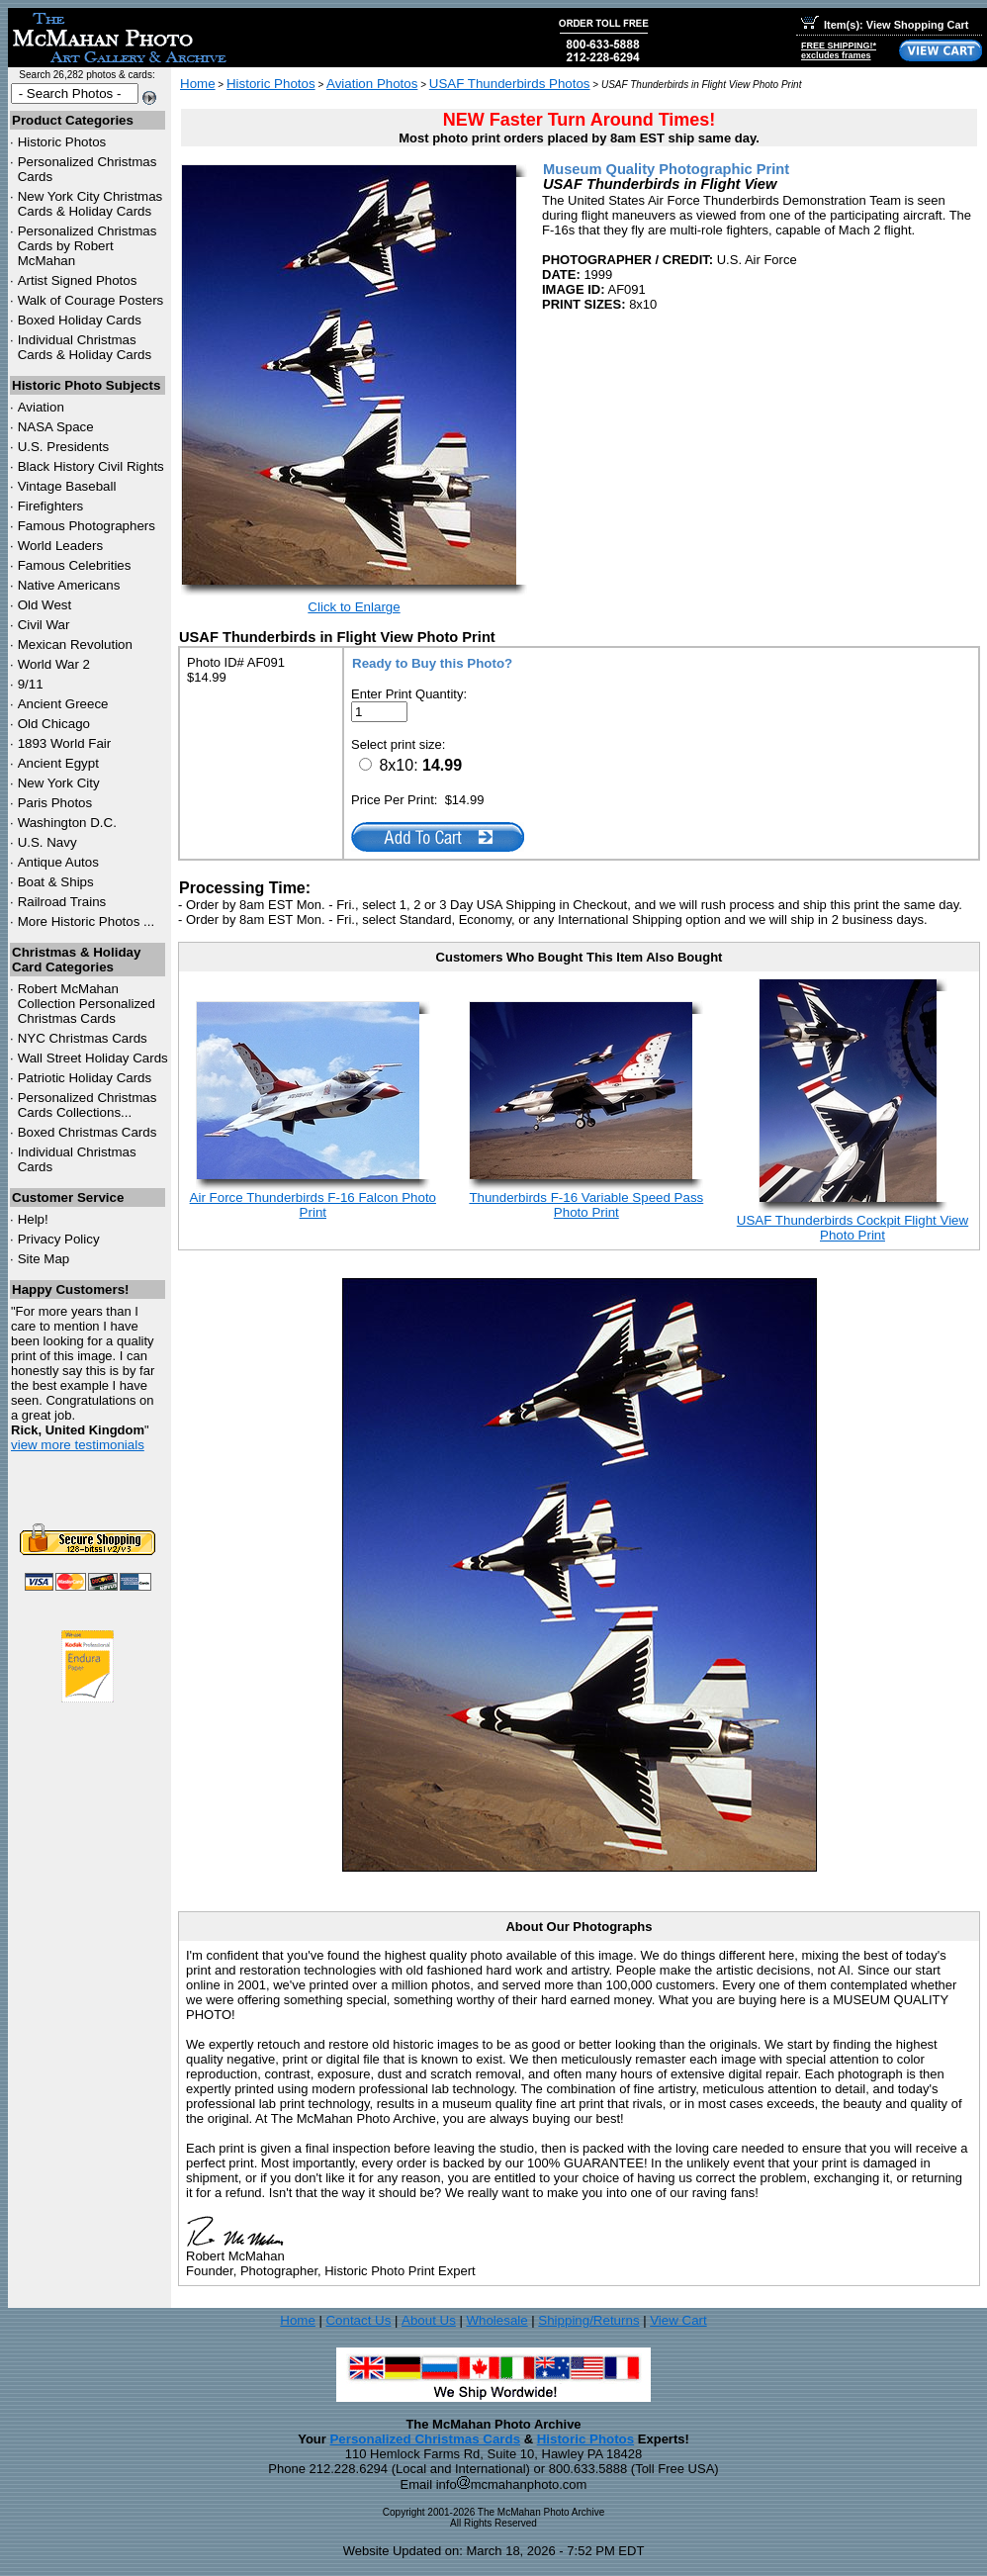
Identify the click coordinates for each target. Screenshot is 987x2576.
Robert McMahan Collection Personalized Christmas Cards (86, 1003)
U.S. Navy (47, 842)
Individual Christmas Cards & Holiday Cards (85, 347)
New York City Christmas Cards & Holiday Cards (90, 204)
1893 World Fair (65, 743)
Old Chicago (54, 723)
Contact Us (358, 2320)
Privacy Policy (59, 1239)
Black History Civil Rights (91, 466)
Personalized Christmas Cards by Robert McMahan (87, 246)
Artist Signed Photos (77, 280)
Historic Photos (62, 142)
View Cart (678, 2320)
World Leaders (60, 545)
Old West (45, 605)
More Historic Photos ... (86, 921)
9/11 (31, 684)
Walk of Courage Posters (91, 300)
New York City (59, 783)
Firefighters (51, 506)
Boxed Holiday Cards (79, 320)
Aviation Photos (371, 83)
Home (198, 83)
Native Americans (69, 585)
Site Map (44, 1258)
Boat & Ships (56, 881)
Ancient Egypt (58, 763)
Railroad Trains (62, 901)
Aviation (41, 407)
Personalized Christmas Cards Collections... (87, 1105)
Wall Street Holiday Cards (93, 1058)
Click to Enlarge (354, 606)
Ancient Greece (63, 703)
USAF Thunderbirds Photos (509, 83)
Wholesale (496, 2320)
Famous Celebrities (75, 565)
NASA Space (56, 426)
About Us (429, 2320)
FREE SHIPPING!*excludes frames (838, 50)
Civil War (44, 624)
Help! (33, 1219)
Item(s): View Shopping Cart (884, 25)
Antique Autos (58, 862)
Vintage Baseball (67, 486)
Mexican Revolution (75, 644)
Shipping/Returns (588, 2320)
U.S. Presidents (64, 446)
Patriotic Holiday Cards (85, 1077)
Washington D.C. (67, 822)
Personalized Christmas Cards (424, 2439)
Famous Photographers (86, 525)
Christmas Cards (82, 1038)
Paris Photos (55, 802)
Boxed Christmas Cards (87, 1132)
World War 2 (54, 664)
